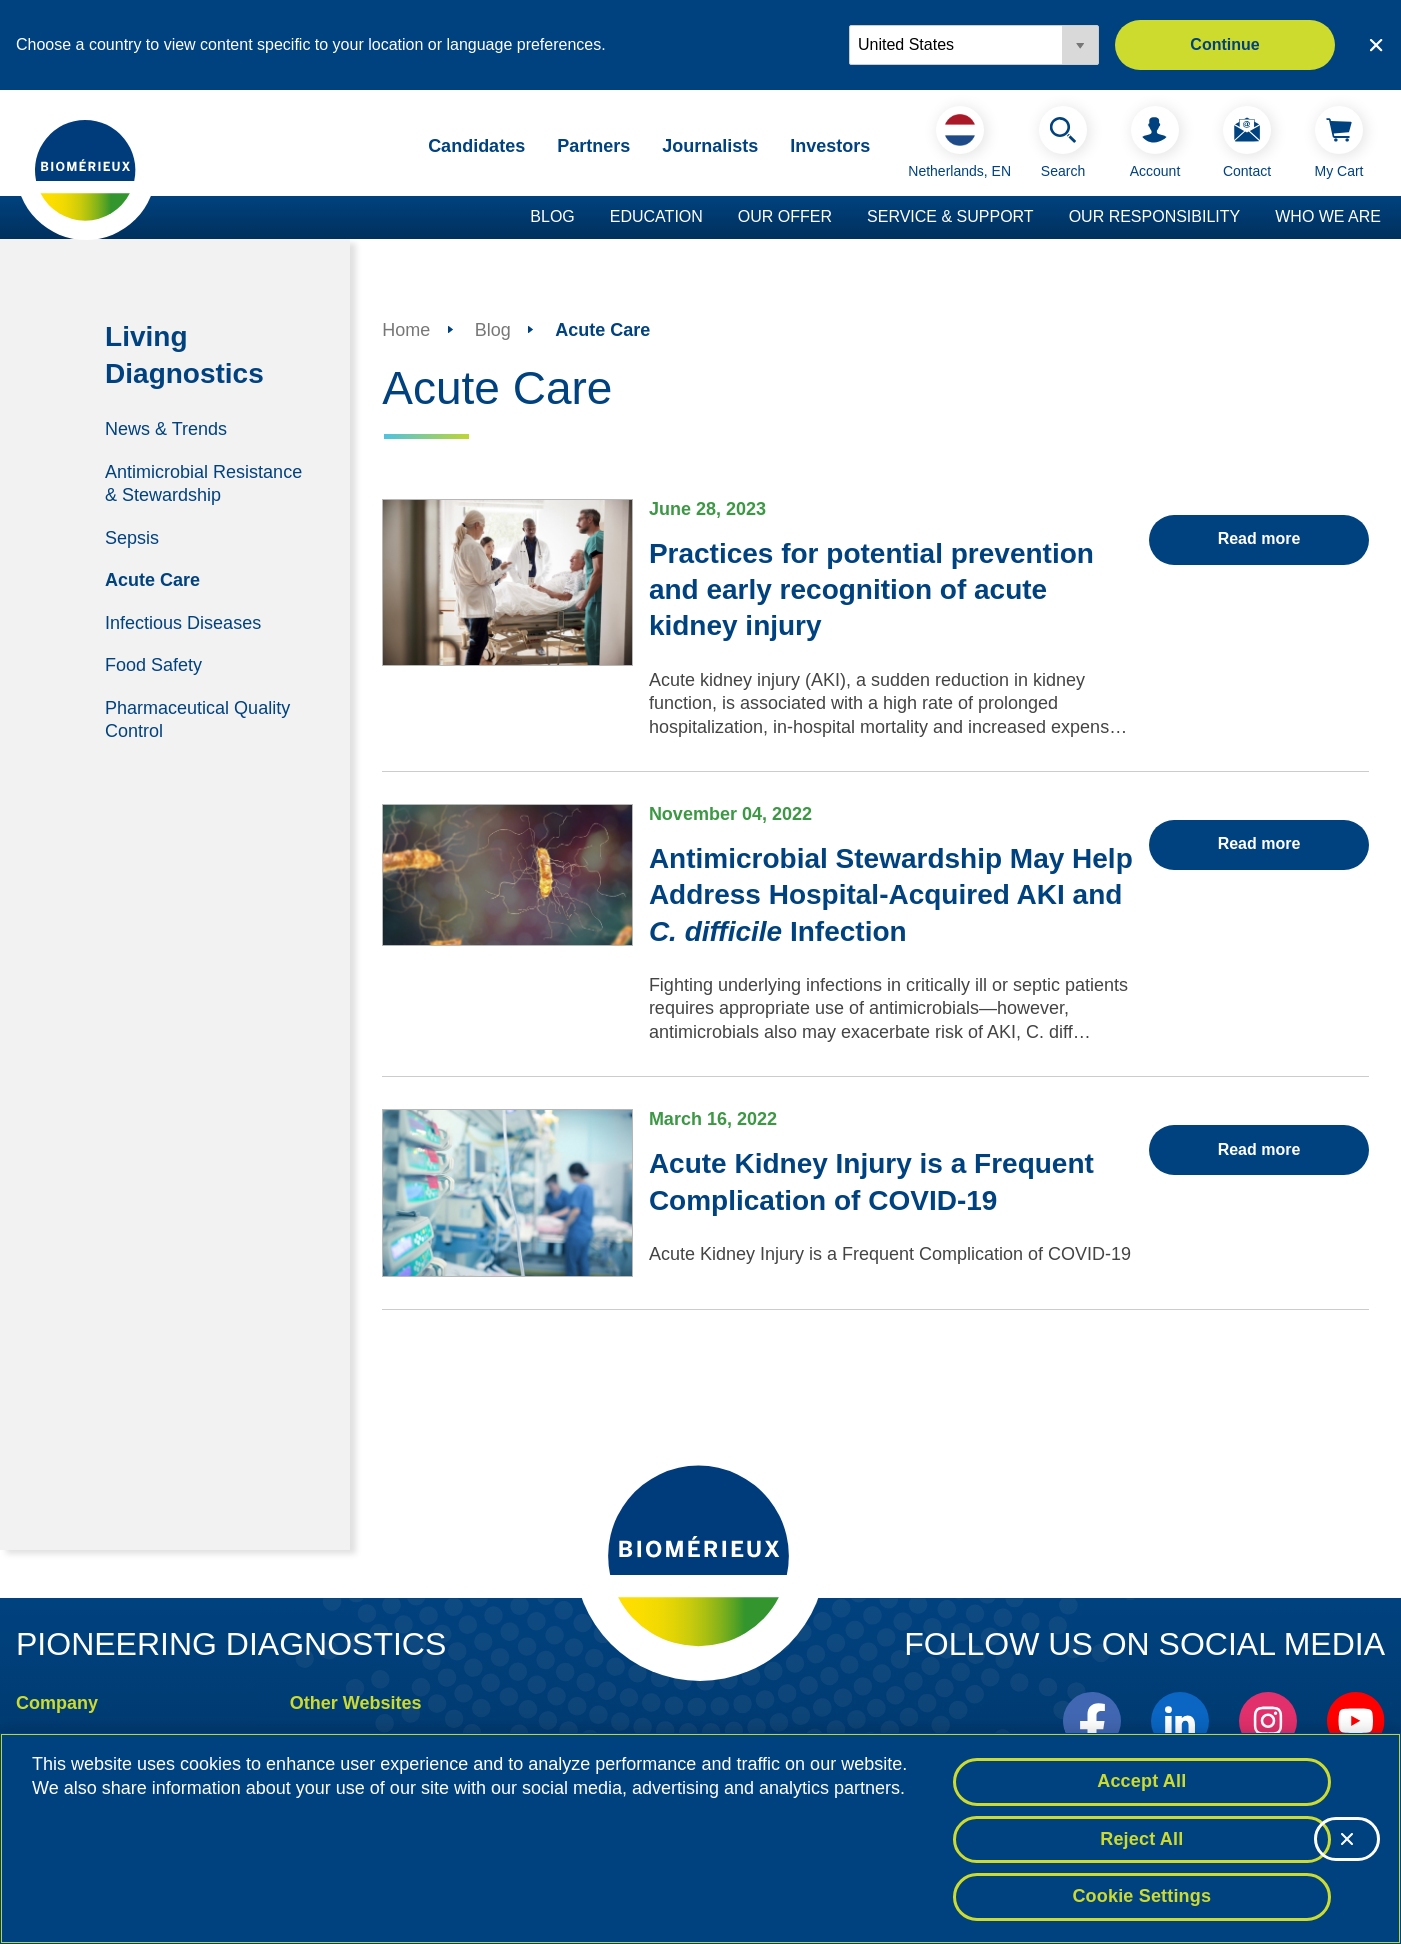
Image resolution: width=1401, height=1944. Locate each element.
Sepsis (132, 537)
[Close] (1347, 1841)
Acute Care (152, 580)
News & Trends (166, 429)
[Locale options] (974, 45)
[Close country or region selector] (1376, 45)
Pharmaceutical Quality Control (197, 719)
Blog (552, 216)
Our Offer (785, 216)
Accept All (1141, 1783)
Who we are (1328, 216)
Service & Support (950, 216)
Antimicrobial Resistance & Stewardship (203, 482)
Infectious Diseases (183, 622)
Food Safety (153, 665)
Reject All (1141, 1841)
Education (656, 216)
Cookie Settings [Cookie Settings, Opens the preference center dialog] (1141, 1899)
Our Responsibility (1155, 216)
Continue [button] (1224, 44)
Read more (1259, 538)
